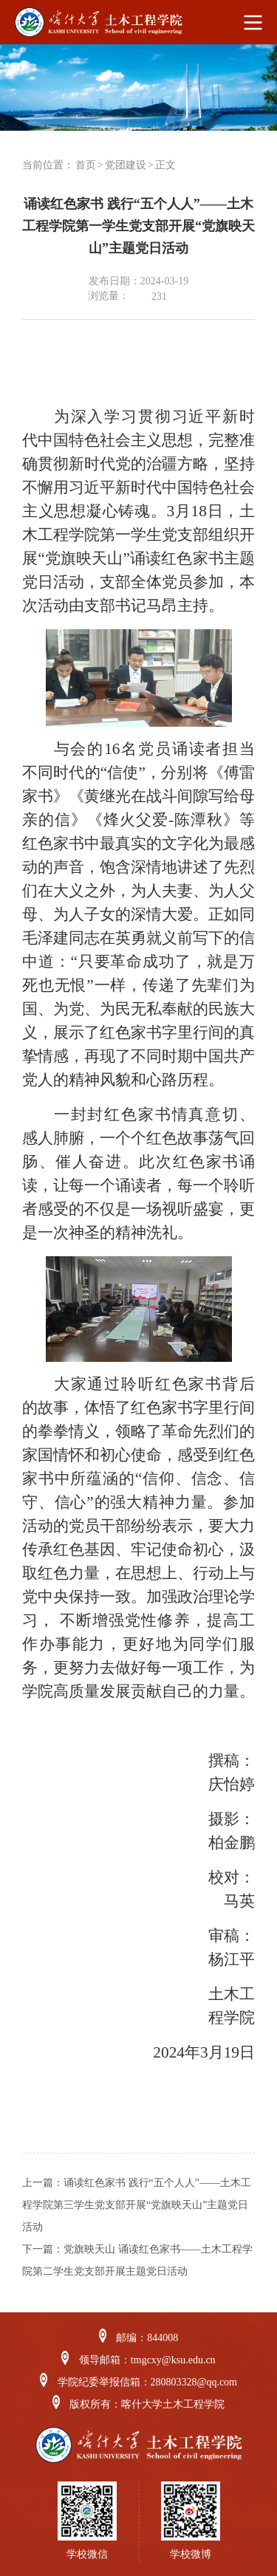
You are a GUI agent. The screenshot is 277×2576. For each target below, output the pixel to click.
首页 (85, 165)
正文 (165, 165)
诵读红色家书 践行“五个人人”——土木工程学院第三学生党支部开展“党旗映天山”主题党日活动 (136, 2205)
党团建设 (125, 165)
